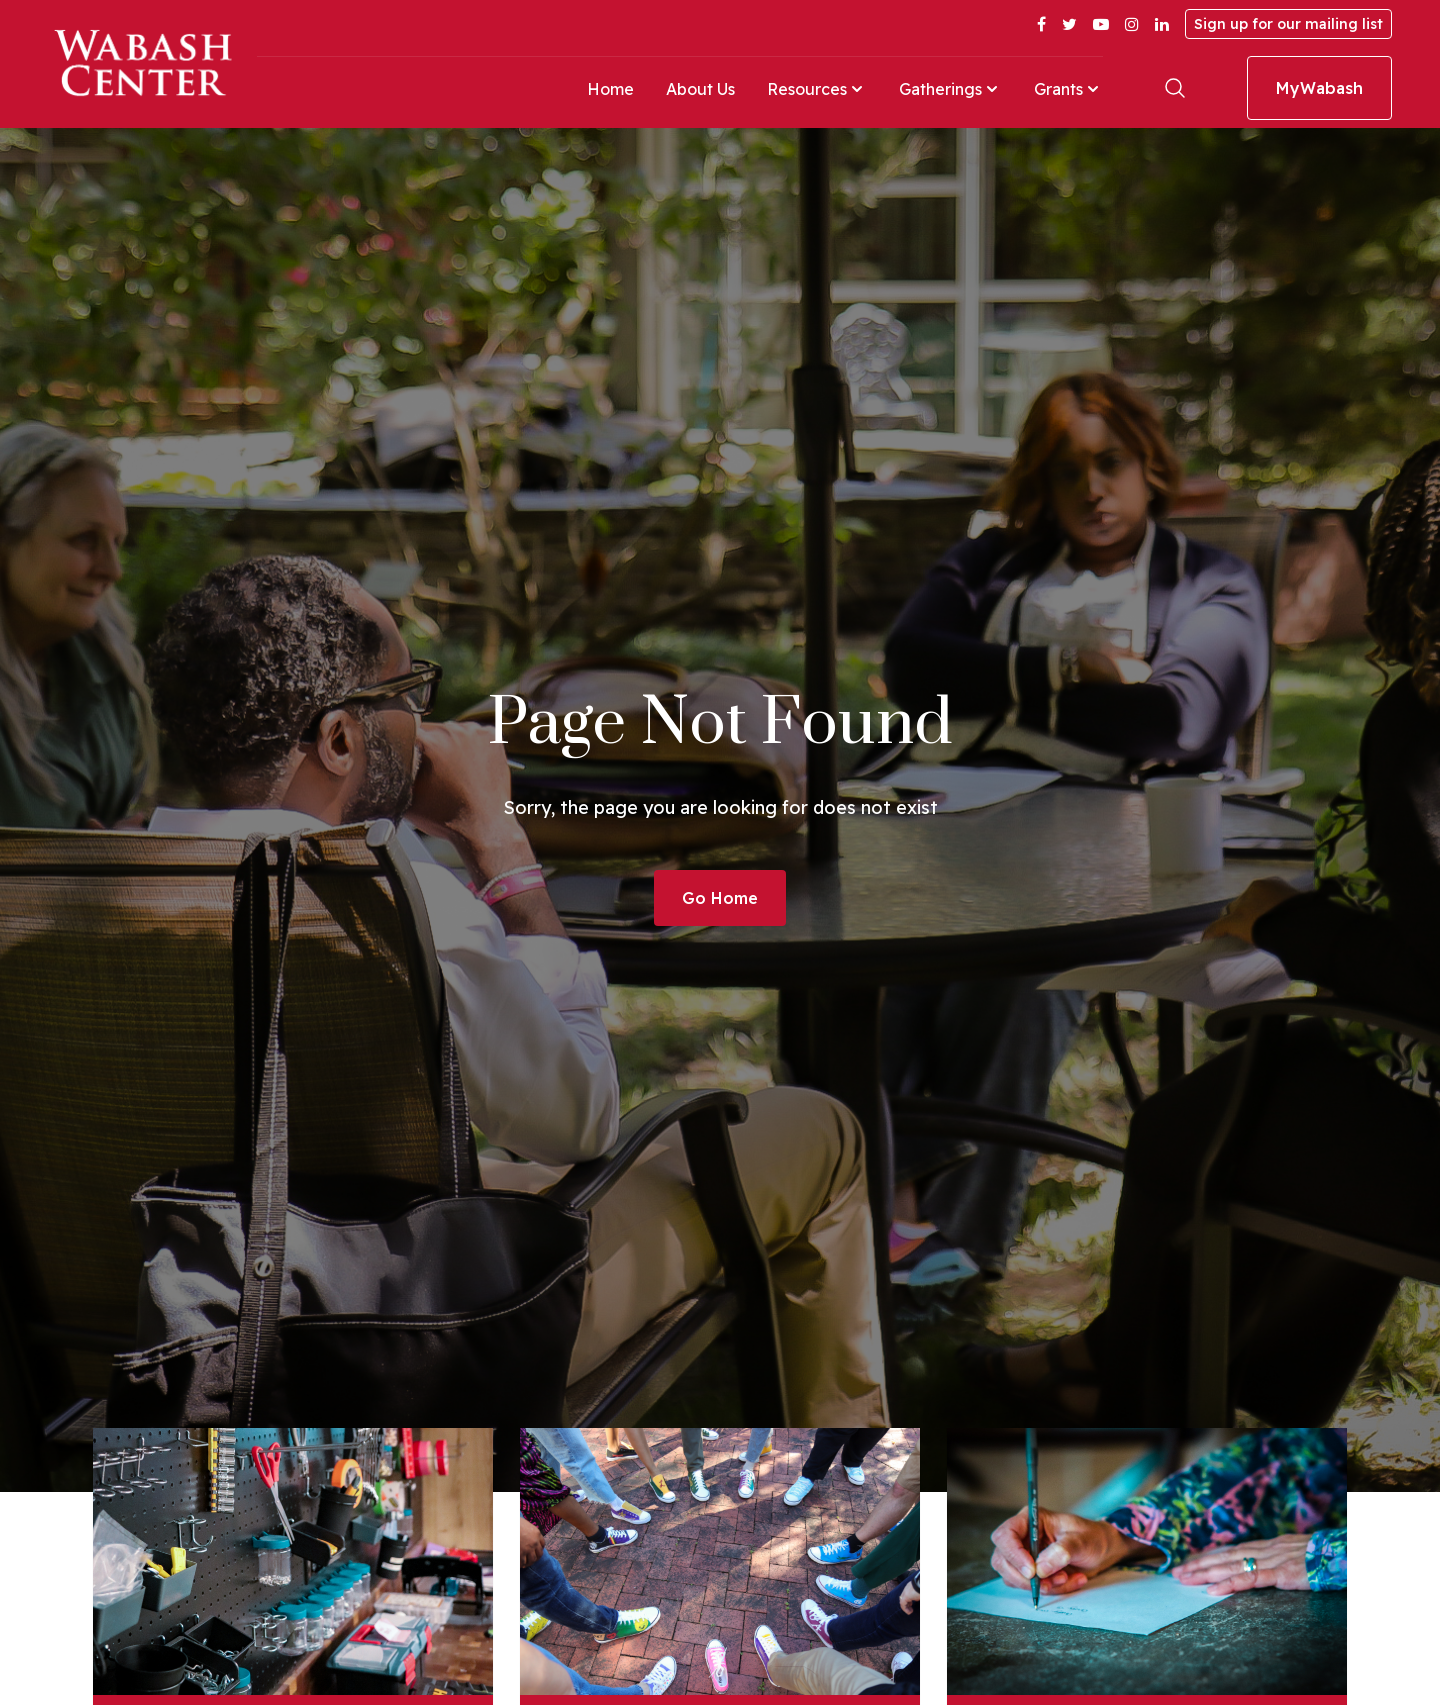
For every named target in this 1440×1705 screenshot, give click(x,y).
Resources (817, 89)
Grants (1068, 89)
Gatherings (950, 89)
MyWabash (1319, 88)
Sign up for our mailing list (1288, 24)
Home (610, 89)
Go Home (720, 898)
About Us (700, 89)
